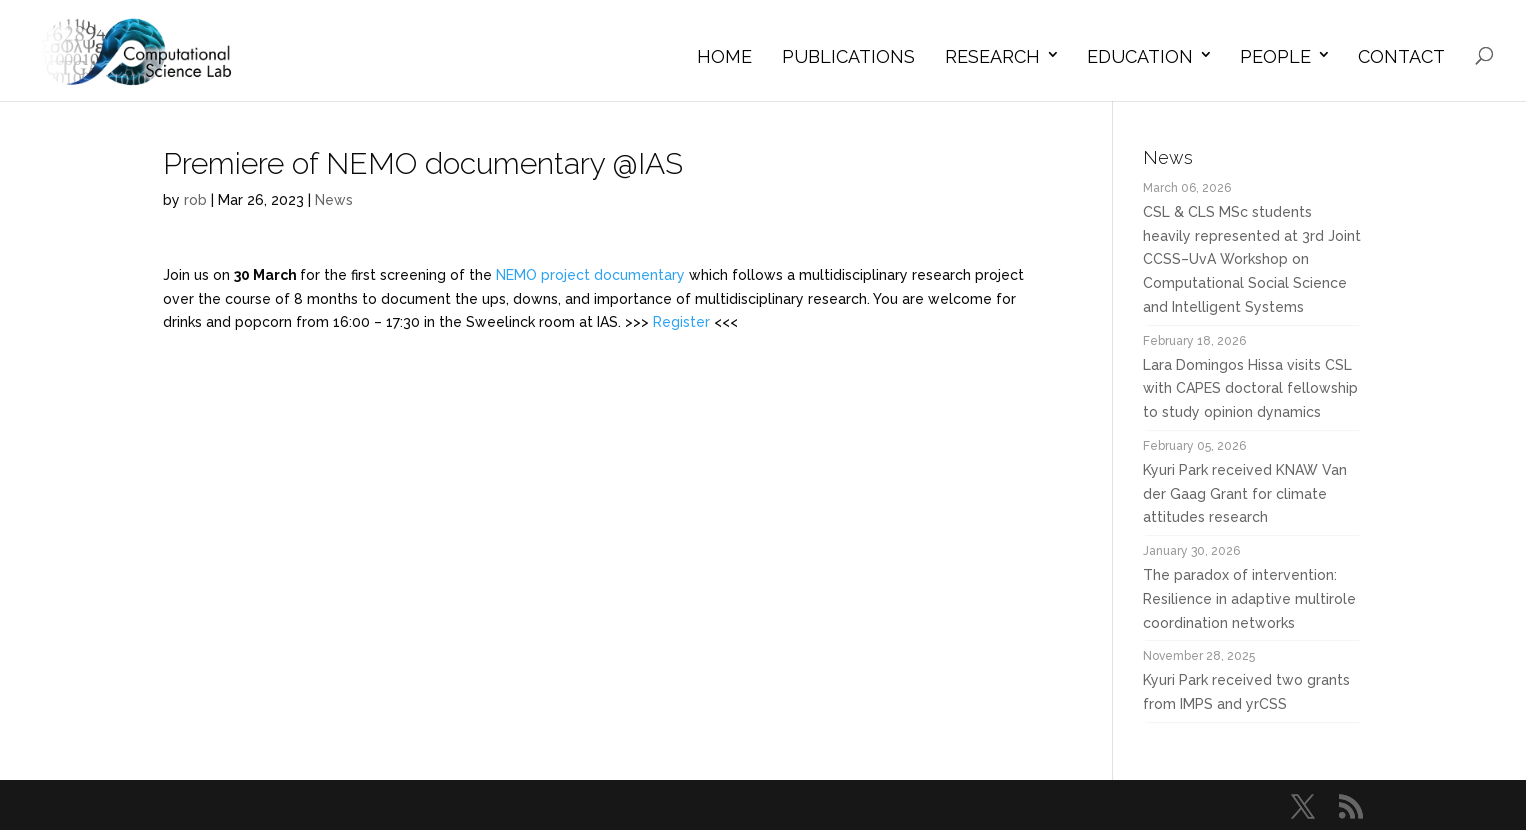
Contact (1401, 56)
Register (681, 322)
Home (724, 56)
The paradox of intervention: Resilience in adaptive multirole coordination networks (1249, 599)
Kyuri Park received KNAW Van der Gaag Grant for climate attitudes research (1245, 494)
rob (195, 200)
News (334, 200)
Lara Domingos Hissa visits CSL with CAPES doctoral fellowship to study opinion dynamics (1250, 389)
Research (992, 56)
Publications (848, 56)
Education (1140, 56)
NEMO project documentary (590, 275)
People (1275, 56)
